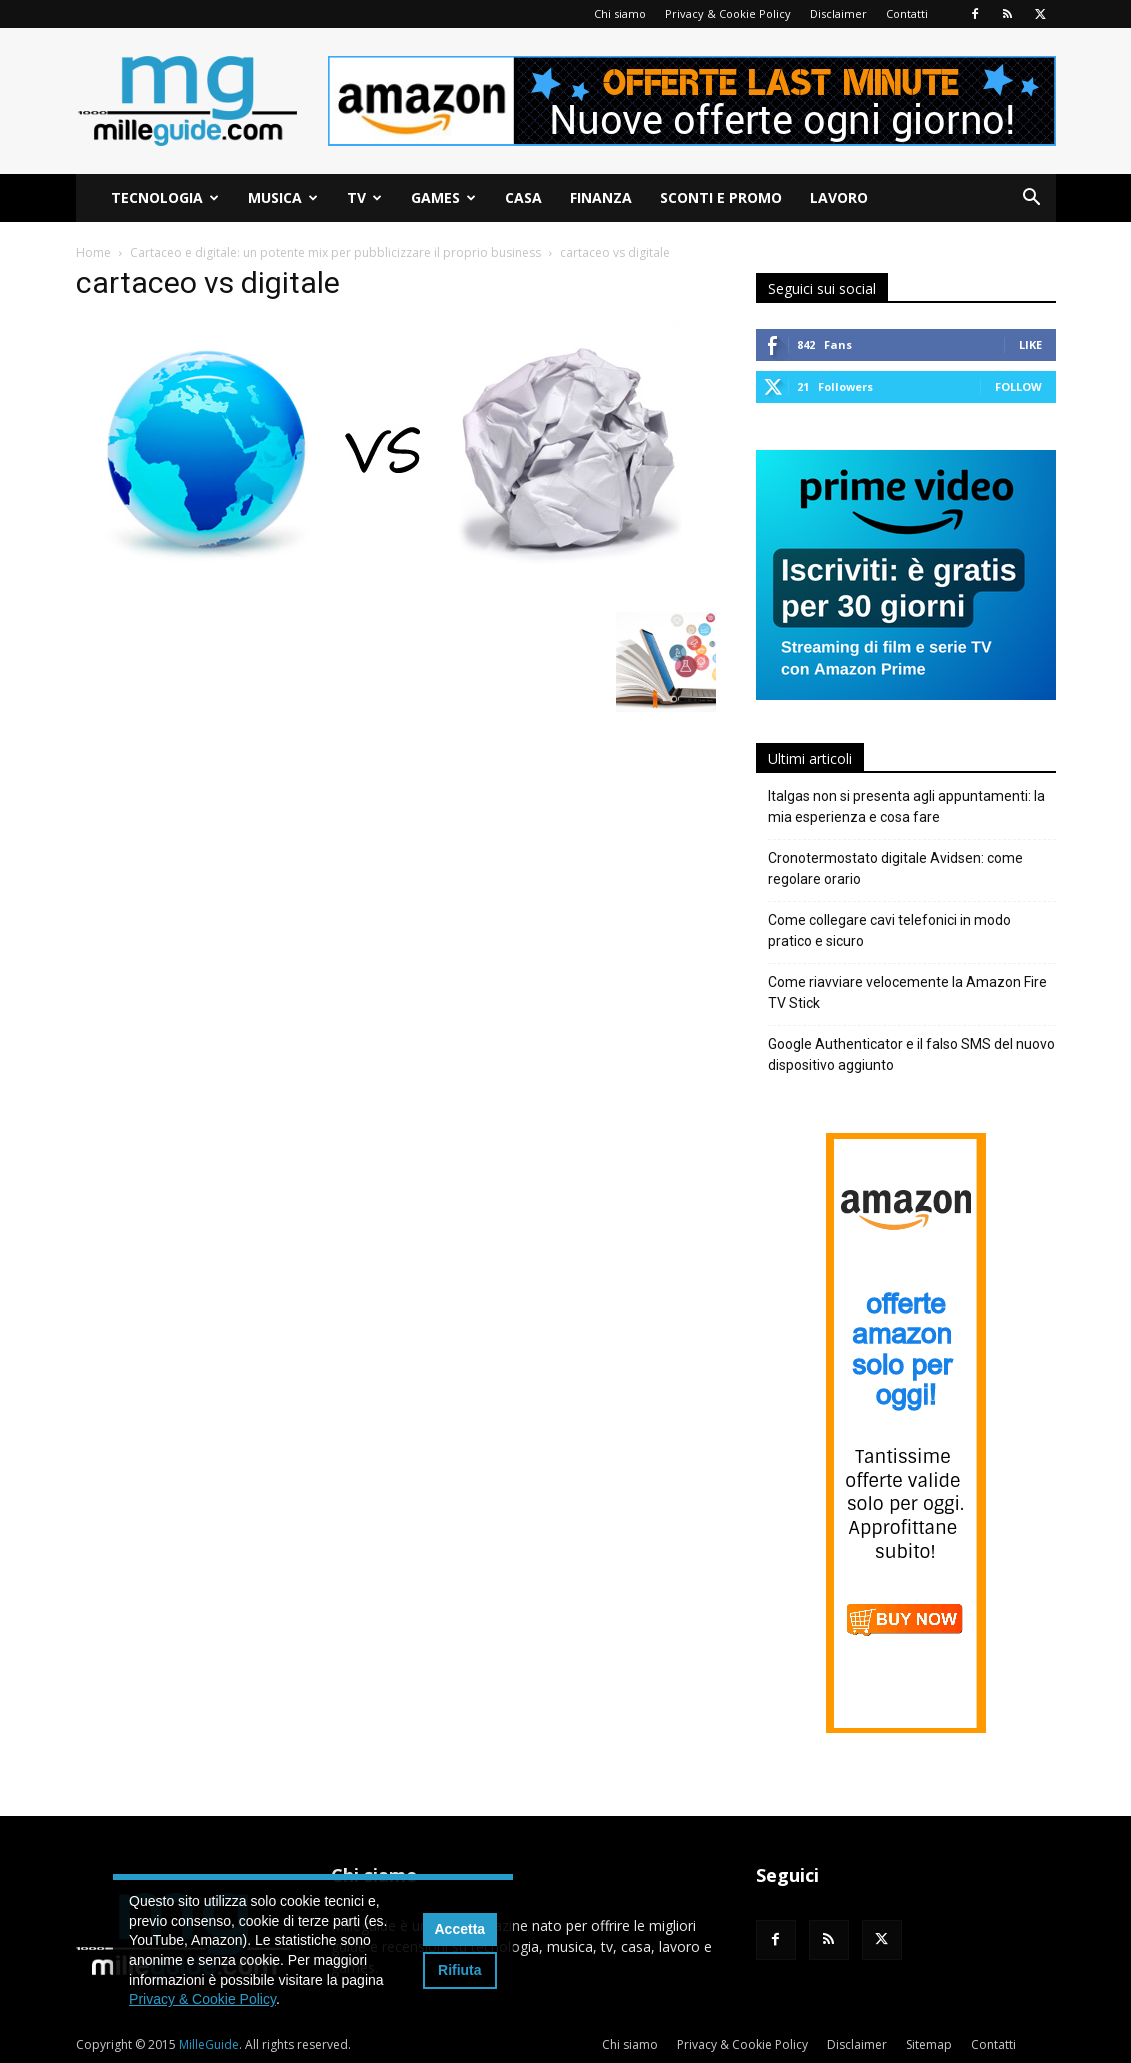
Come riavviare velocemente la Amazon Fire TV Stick (907, 992)
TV (364, 197)
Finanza (601, 197)
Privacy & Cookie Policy (728, 13)
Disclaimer (838, 13)
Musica (283, 197)
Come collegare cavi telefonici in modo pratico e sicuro (889, 930)
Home (93, 252)
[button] (1032, 199)
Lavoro (839, 197)
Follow (1018, 386)
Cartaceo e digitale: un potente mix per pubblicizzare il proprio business (335, 252)
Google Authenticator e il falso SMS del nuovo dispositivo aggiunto (911, 1054)
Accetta (460, 1929)
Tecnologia (165, 197)
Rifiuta (460, 1970)
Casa (523, 197)
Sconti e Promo (721, 197)
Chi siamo (620, 13)
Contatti (907, 13)
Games (443, 197)
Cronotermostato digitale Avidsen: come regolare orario (895, 868)
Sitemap (929, 2044)
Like (1030, 344)
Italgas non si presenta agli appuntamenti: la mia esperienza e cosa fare (906, 806)
